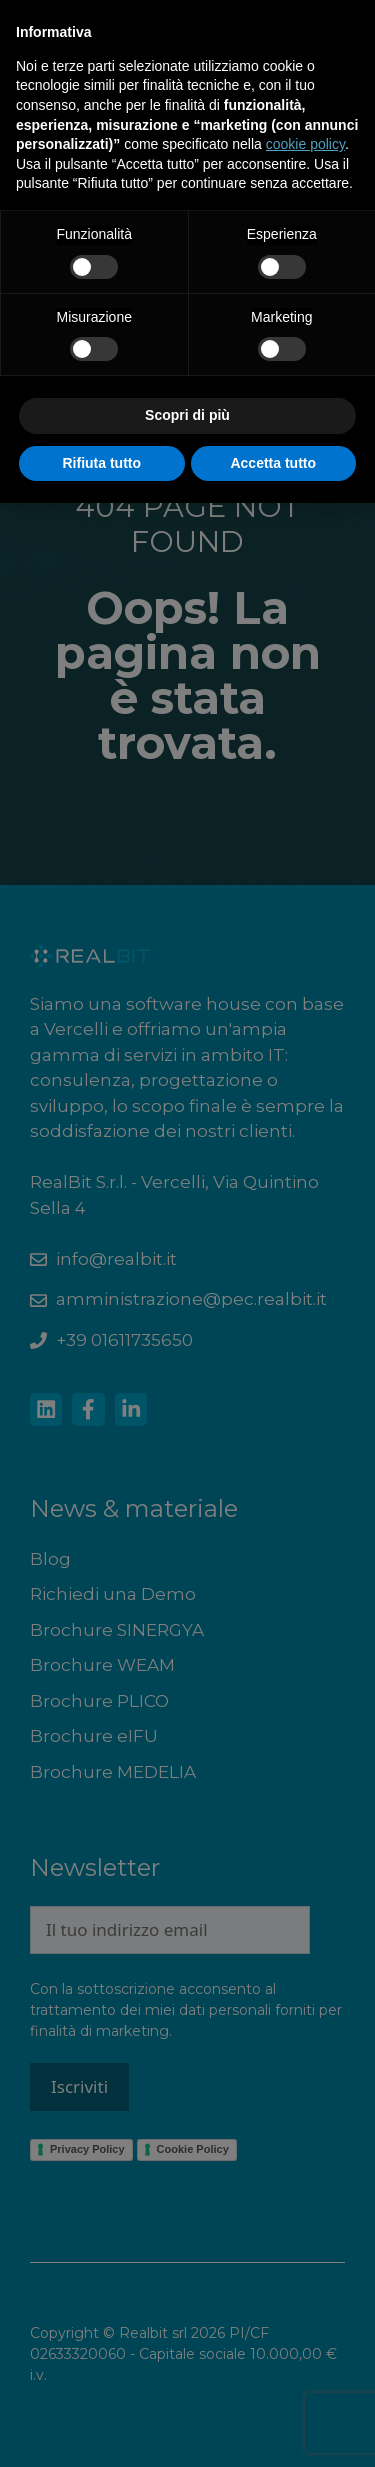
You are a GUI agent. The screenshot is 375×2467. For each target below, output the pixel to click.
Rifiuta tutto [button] (101, 463)
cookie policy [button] (305, 144)
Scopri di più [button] (187, 415)
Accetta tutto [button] (273, 463)
